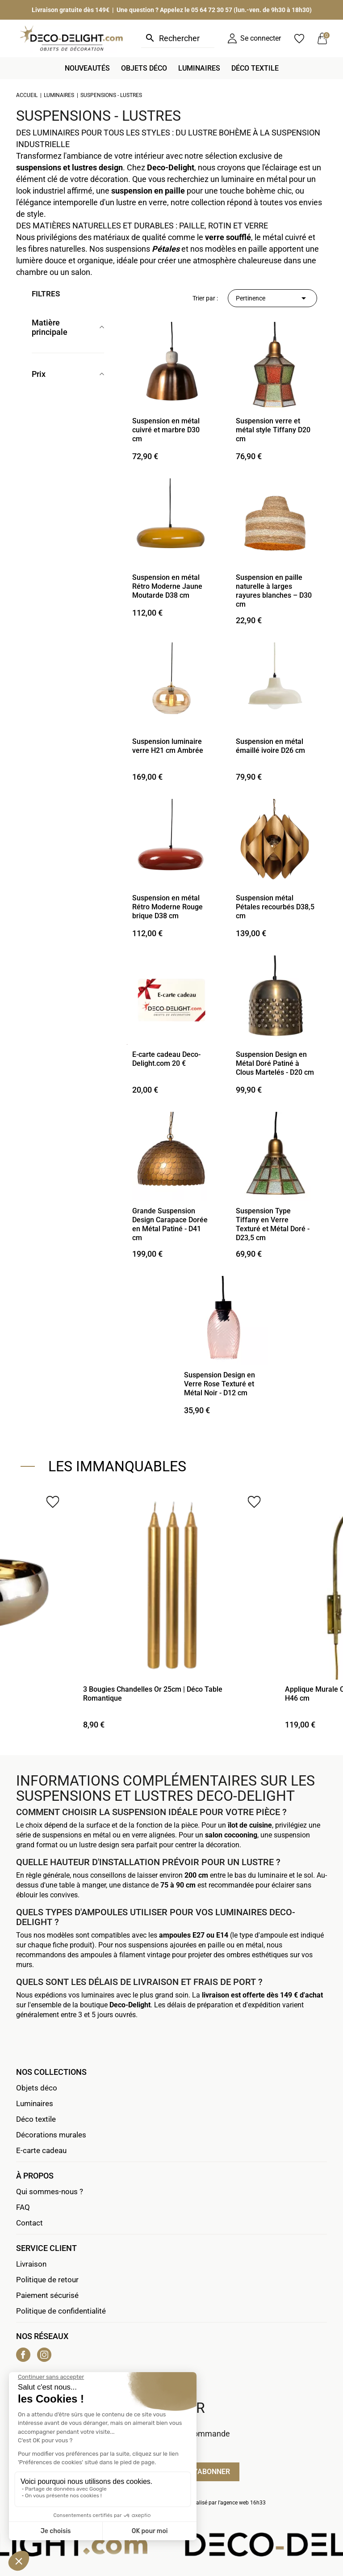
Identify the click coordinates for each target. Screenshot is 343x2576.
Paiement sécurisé (47, 2295)
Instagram (44, 2355)
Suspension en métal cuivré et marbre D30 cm (166, 430)
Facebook (23, 2355)
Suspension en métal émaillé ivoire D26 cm (270, 746)
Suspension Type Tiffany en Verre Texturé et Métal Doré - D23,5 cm (273, 1224)
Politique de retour (47, 2279)
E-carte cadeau (41, 2150)
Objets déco (36, 2087)
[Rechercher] (177, 38)
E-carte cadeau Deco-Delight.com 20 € (166, 1059)
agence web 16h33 (243, 2503)
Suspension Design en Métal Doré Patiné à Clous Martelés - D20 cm (275, 1063)
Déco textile (36, 2119)
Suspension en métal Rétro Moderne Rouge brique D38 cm (167, 907)
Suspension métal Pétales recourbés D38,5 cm (275, 907)
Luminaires (34, 2103)
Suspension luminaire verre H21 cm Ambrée (167, 746)
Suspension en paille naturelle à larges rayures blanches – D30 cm (274, 590)
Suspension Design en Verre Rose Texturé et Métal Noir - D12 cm (219, 1384)
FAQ (23, 2207)
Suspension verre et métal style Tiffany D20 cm (273, 430)
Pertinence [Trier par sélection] (272, 298)
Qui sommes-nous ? (49, 2191)
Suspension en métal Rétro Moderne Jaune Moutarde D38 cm (167, 586)
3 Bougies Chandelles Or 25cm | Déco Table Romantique (152, 1693)
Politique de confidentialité (61, 2310)
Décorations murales (51, 2134)
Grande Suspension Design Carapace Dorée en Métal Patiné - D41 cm (170, 1224)
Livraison (31, 2263)
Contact (29, 2222)
